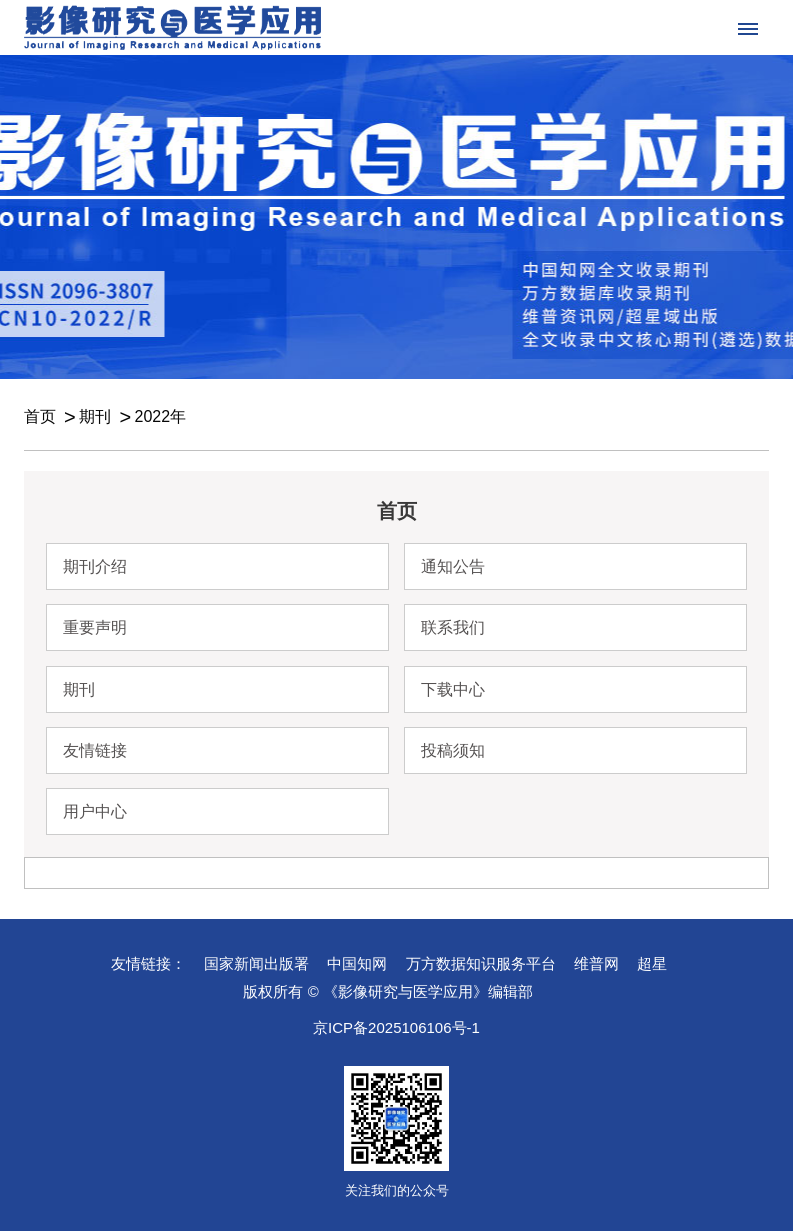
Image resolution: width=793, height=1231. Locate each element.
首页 (40, 416)
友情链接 (95, 750)
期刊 (95, 416)
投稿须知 (453, 750)
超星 (652, 963)
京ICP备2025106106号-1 (396, 1027)
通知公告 (453, 566)
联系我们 (453, 627)
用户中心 (95, 811)
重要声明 (95, 627)
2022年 (160, 416)
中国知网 (357, 963)
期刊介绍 (95, 566)
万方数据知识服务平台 (481, 963)
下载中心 (453, 689)
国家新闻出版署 (256, 963)
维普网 (596, 963)
